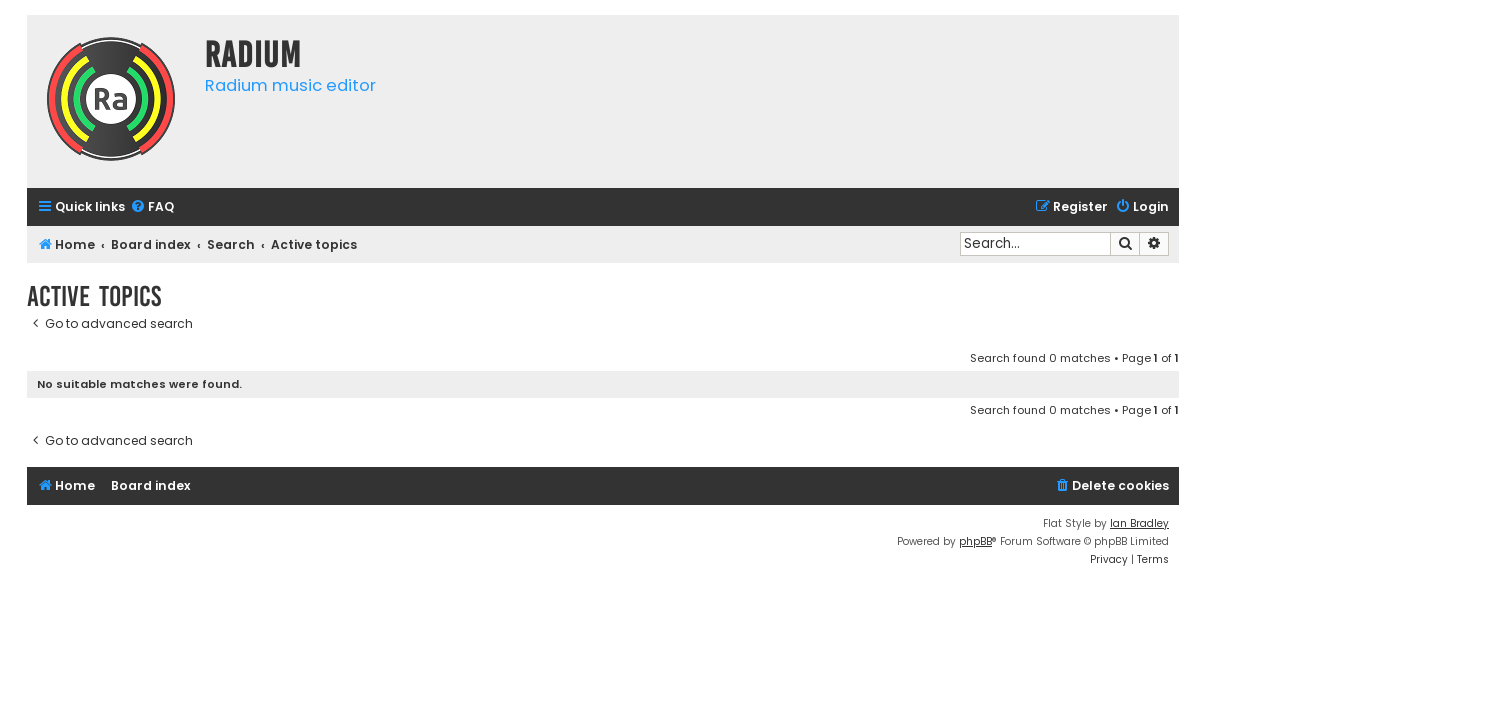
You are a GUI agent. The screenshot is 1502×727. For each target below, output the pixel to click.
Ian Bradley (1139, 523)
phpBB (975, 541)
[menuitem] (152, 207)
